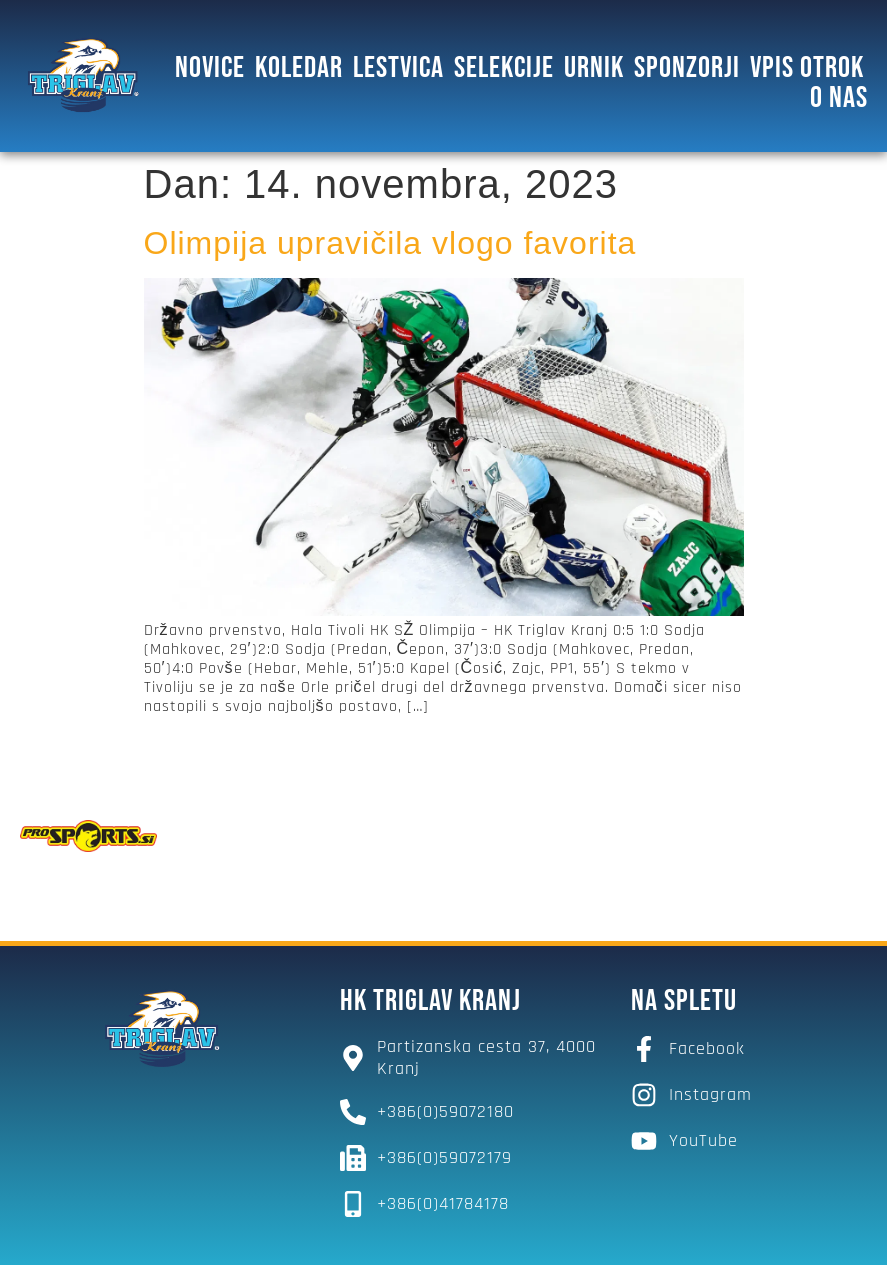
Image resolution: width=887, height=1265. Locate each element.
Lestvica (398, 67)
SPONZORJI (687, 67)
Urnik (594, 67)
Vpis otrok (807, 67)
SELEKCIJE (504, 67)
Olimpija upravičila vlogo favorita (390, 241)
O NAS (839, 97)
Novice (210, 67)
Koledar (299, 67)
